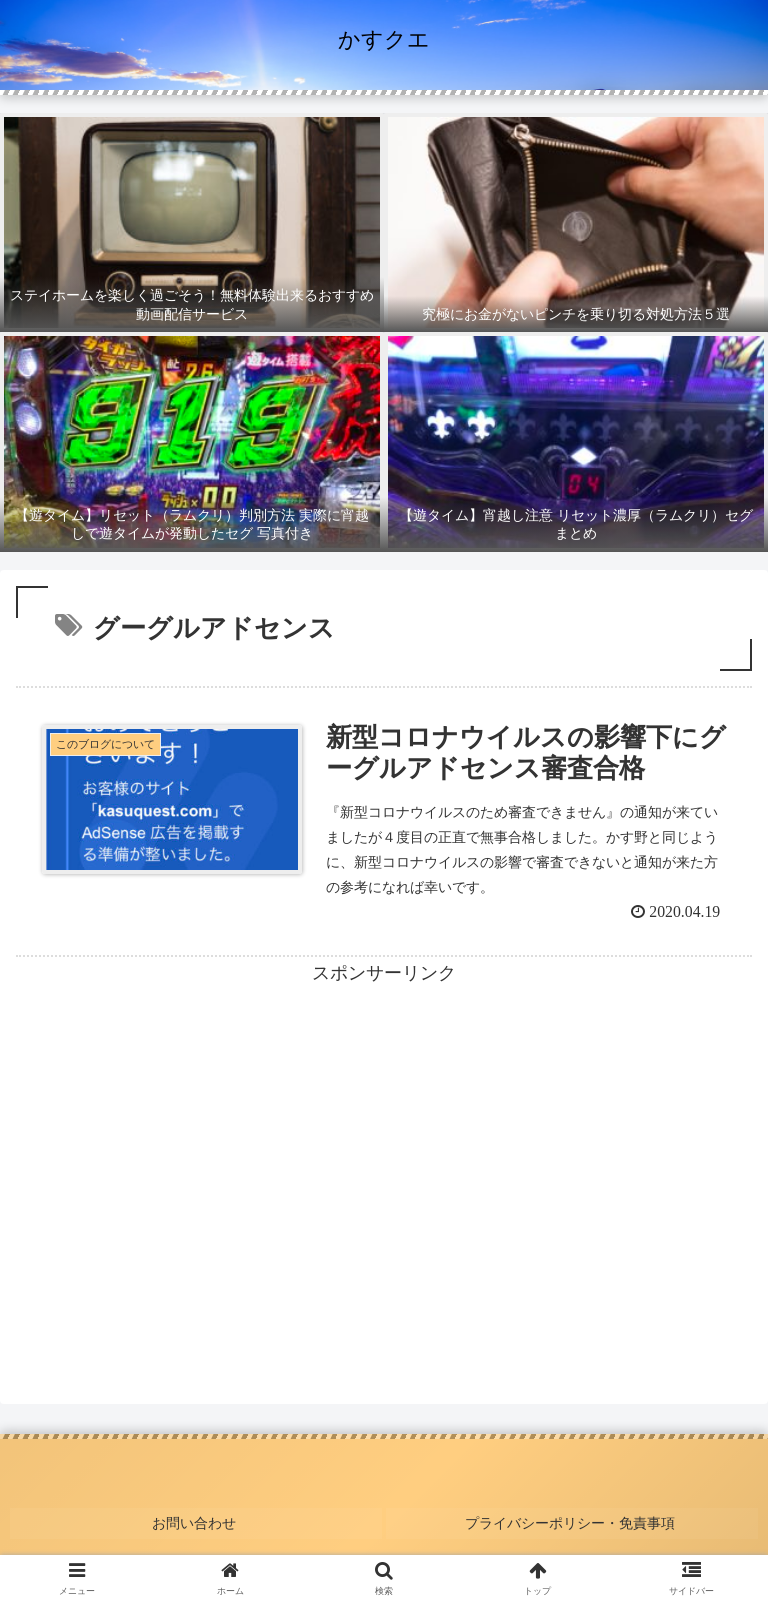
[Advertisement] (384, 1131)
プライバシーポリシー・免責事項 (572, 1522)
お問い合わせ (196, 1522)
